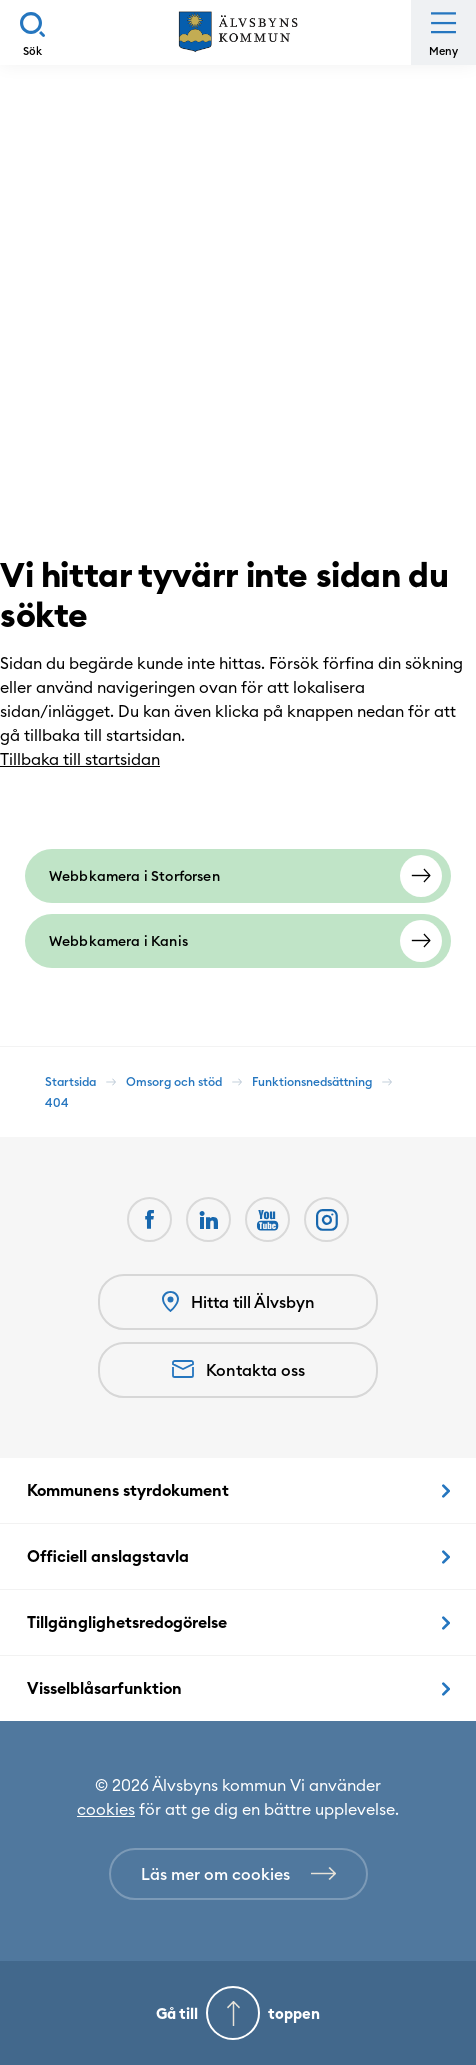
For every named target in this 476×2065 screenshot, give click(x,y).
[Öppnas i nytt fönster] (326, 1219)
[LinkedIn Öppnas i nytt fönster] (208, 1219)
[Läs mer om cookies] (238, 1874)
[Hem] (238, 32)
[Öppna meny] (443, 32)
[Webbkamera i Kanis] (238, 941)
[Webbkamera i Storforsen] (238, 876)
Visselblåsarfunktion (104, 1688)
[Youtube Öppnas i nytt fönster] (267, 1219)
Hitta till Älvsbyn (238, 1302)
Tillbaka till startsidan (90, 759)
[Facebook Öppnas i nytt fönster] (149, 1219)
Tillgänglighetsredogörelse (127, 1622)
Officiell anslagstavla (108, 1556)
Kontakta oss (238, 1370)
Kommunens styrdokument (128, 1490)
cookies (106, 1809)
